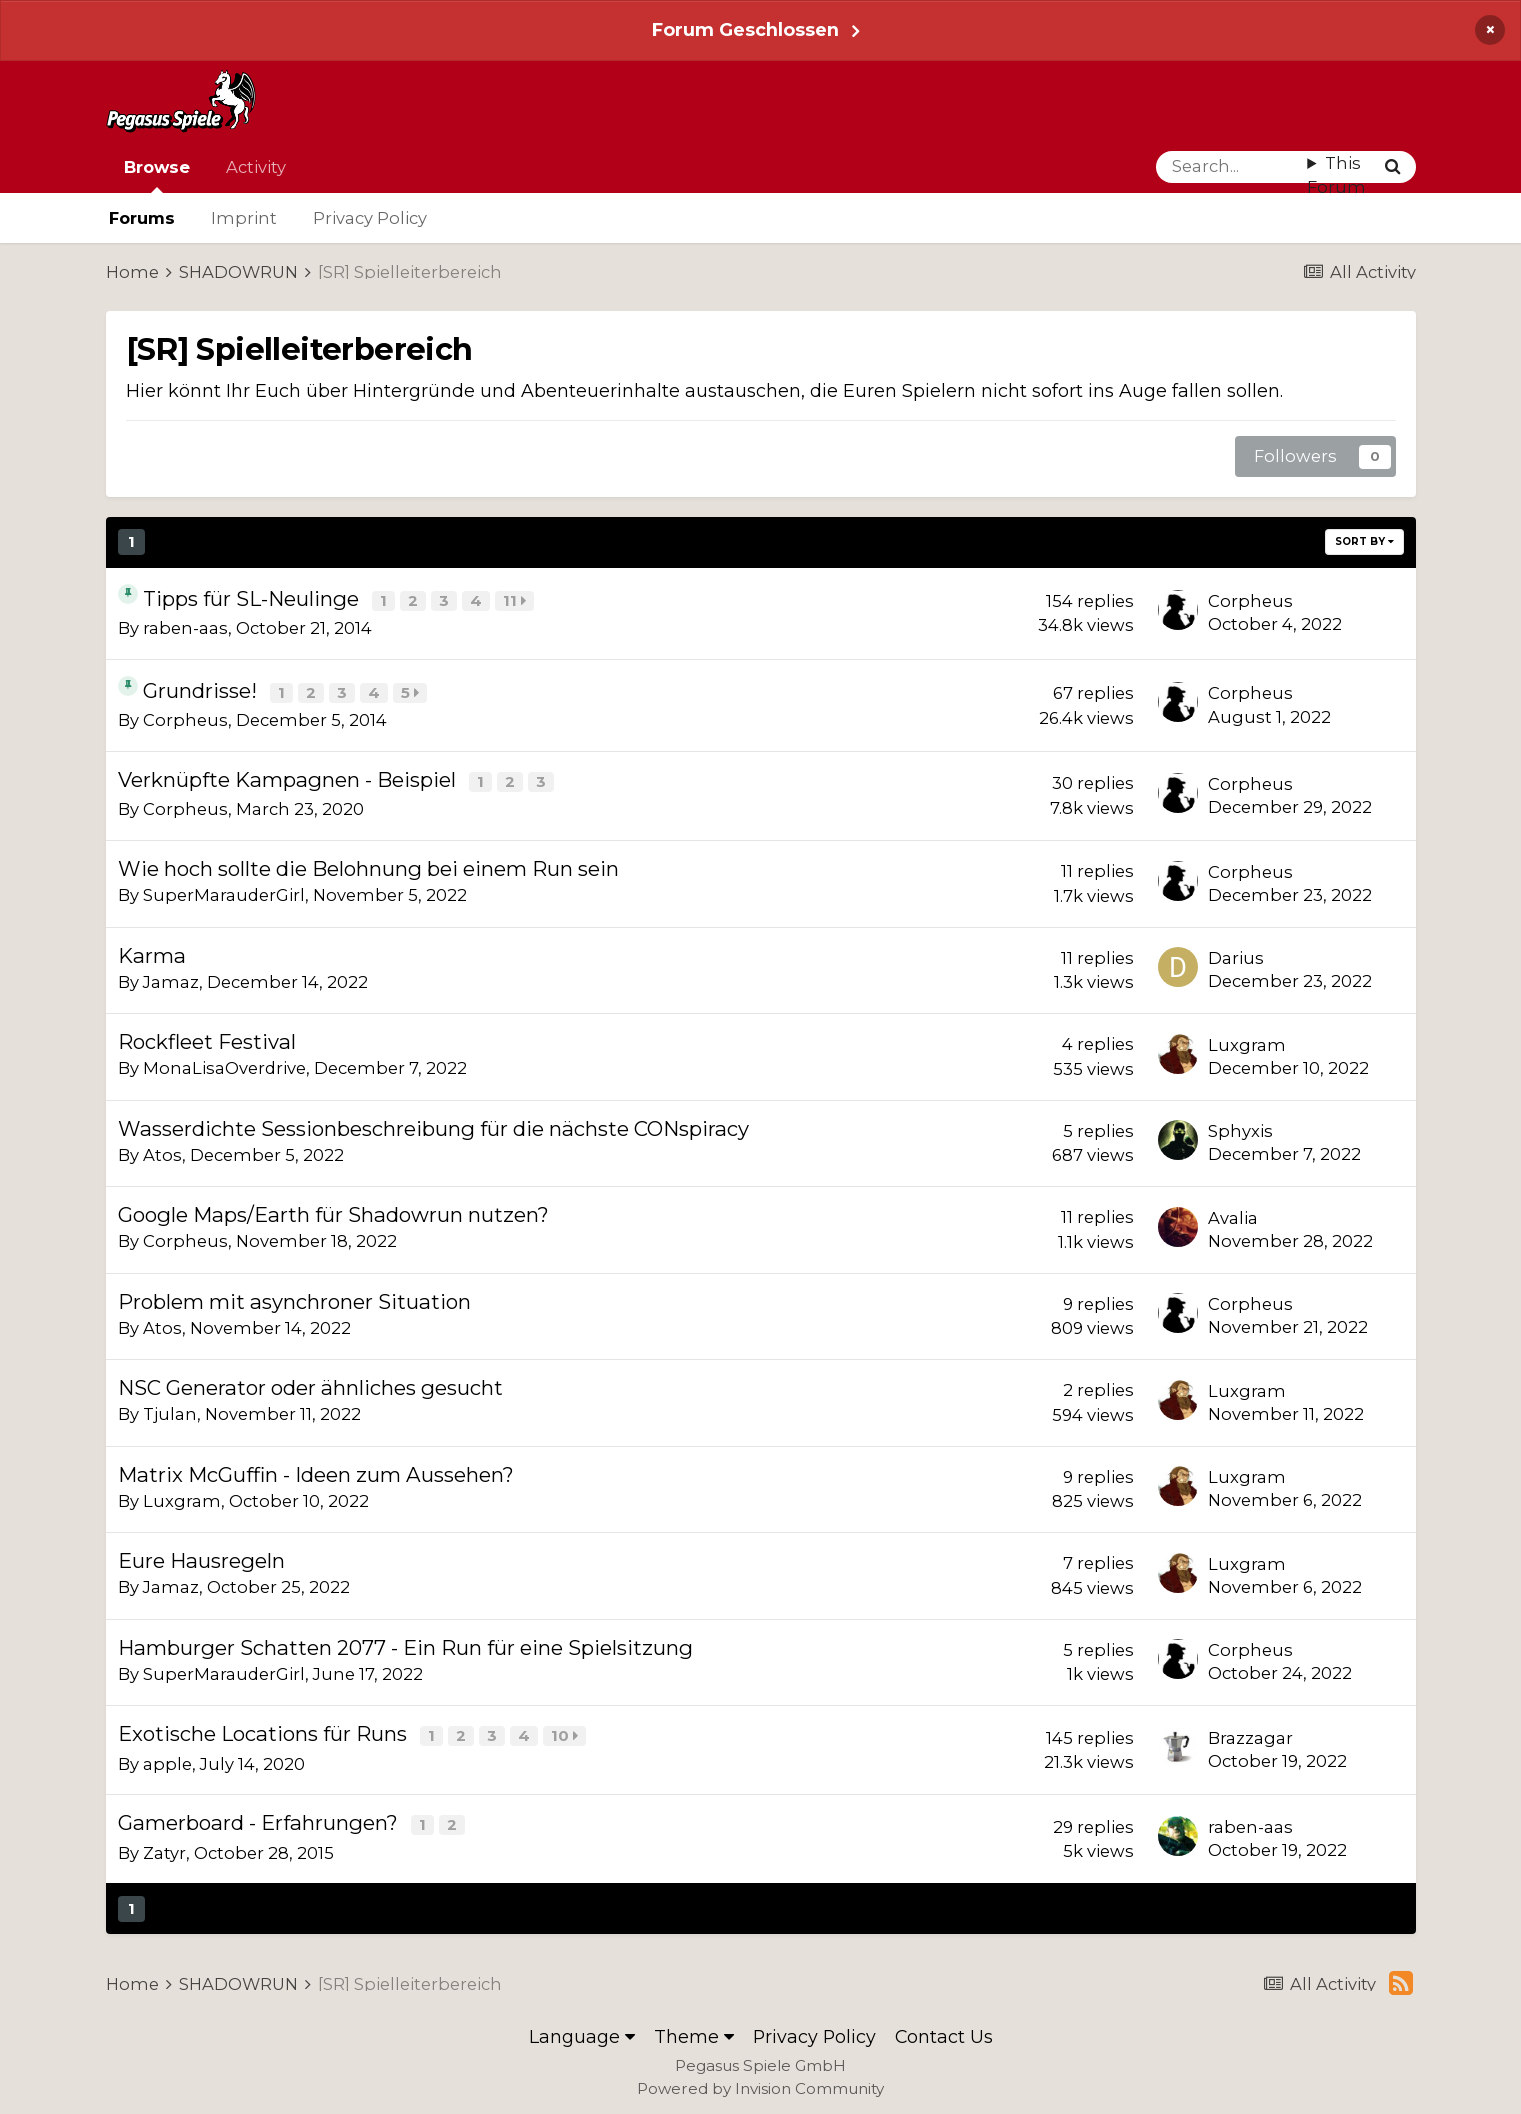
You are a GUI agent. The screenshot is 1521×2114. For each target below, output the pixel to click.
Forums (142, 218)
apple (167, 1758)
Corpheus (1250, 601)
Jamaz (171, 978)
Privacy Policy (370, 218)
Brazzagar (1250, 1733)
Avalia (1233, 1214)
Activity (256, 167)
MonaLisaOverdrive (224, 1064)
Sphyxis (1240, 1127)
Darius (1236, 954)
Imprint (244, 218)
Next (341, 541)
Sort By (1364, 541)
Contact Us (944, 2029)
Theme (694, 2029)
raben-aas (185, 627)
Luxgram (1247, 1041)
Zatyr (164, 1846)
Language (582, 2029)
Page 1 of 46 (484, 541)
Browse (157, 175)
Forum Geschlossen (745, 29)
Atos (162, 1151)
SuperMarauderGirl (224, 891)
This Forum (1336, 175)
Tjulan (170, 1410)
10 (566, 1731)
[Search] (1232, 167)
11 (516, 600)
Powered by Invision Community (760, 2081)
